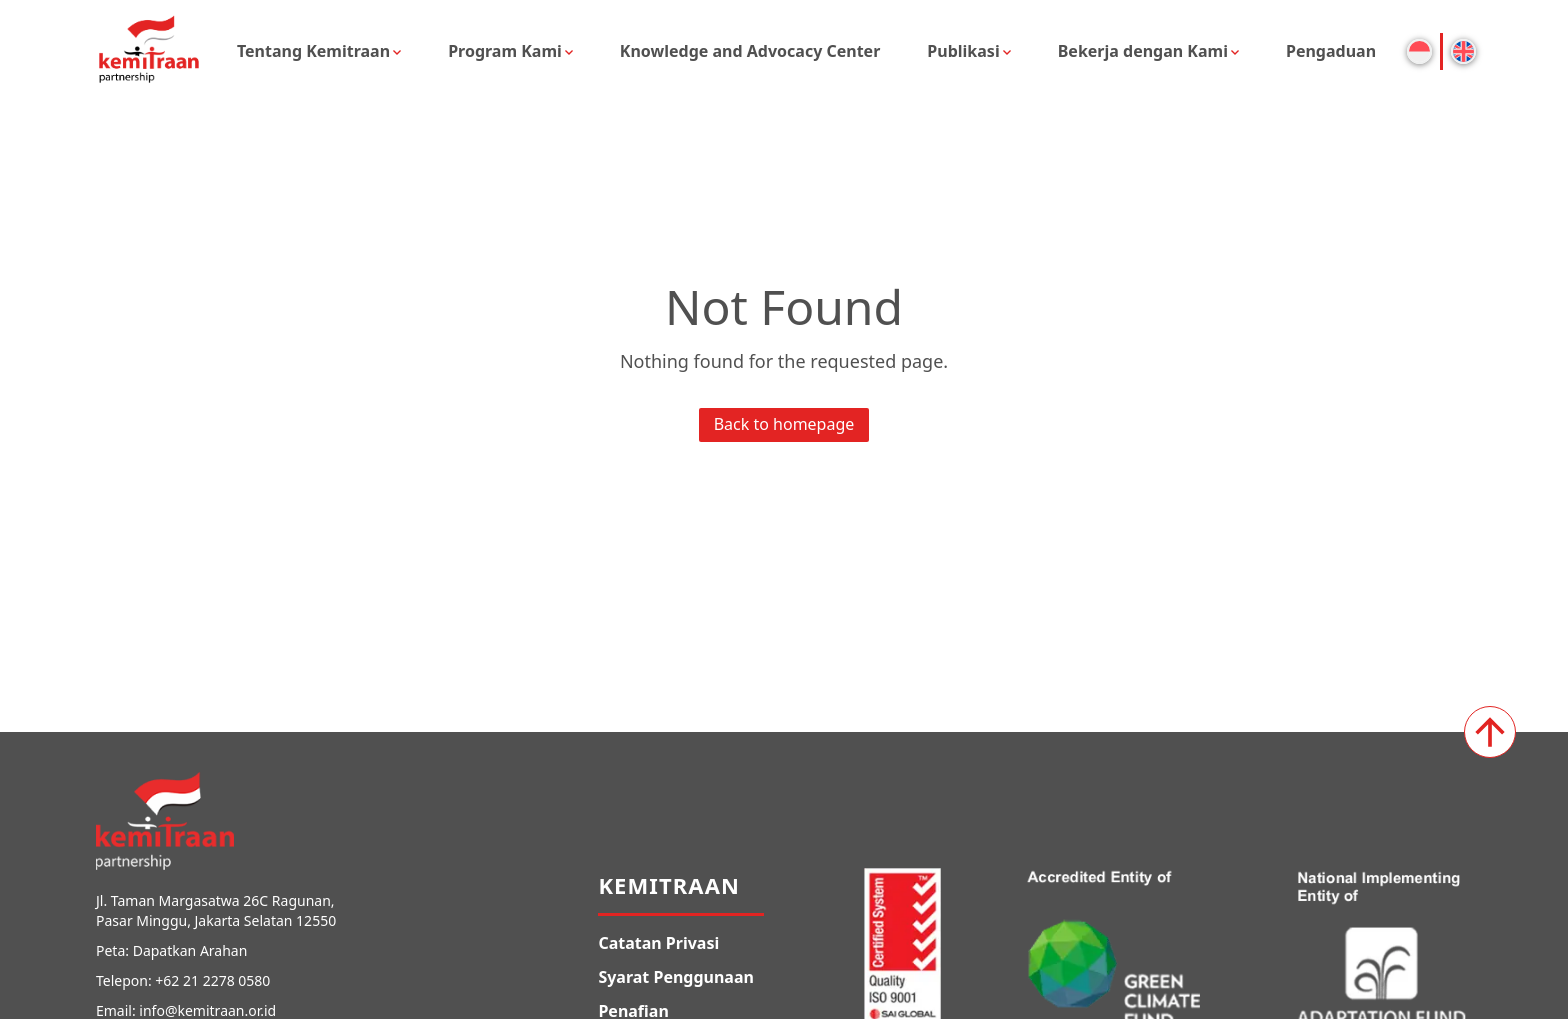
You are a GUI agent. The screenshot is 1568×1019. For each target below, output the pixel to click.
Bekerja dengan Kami (1143, 51)
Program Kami (505, 51)
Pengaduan (1331, 51)
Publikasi (963, 51)
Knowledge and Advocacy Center (750, 51)
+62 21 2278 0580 (212, 980)
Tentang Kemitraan (313, 51)
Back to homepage (784, 424)
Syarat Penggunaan (676, 977)
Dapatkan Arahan (190, 950)
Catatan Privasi (658, 943)
